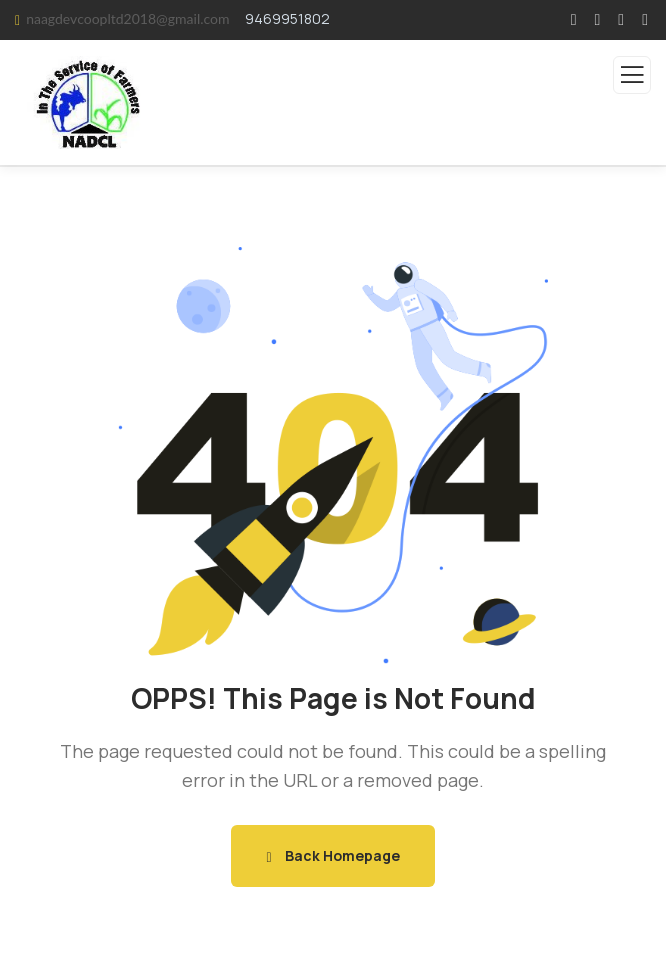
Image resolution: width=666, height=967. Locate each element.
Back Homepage (332, 855)
